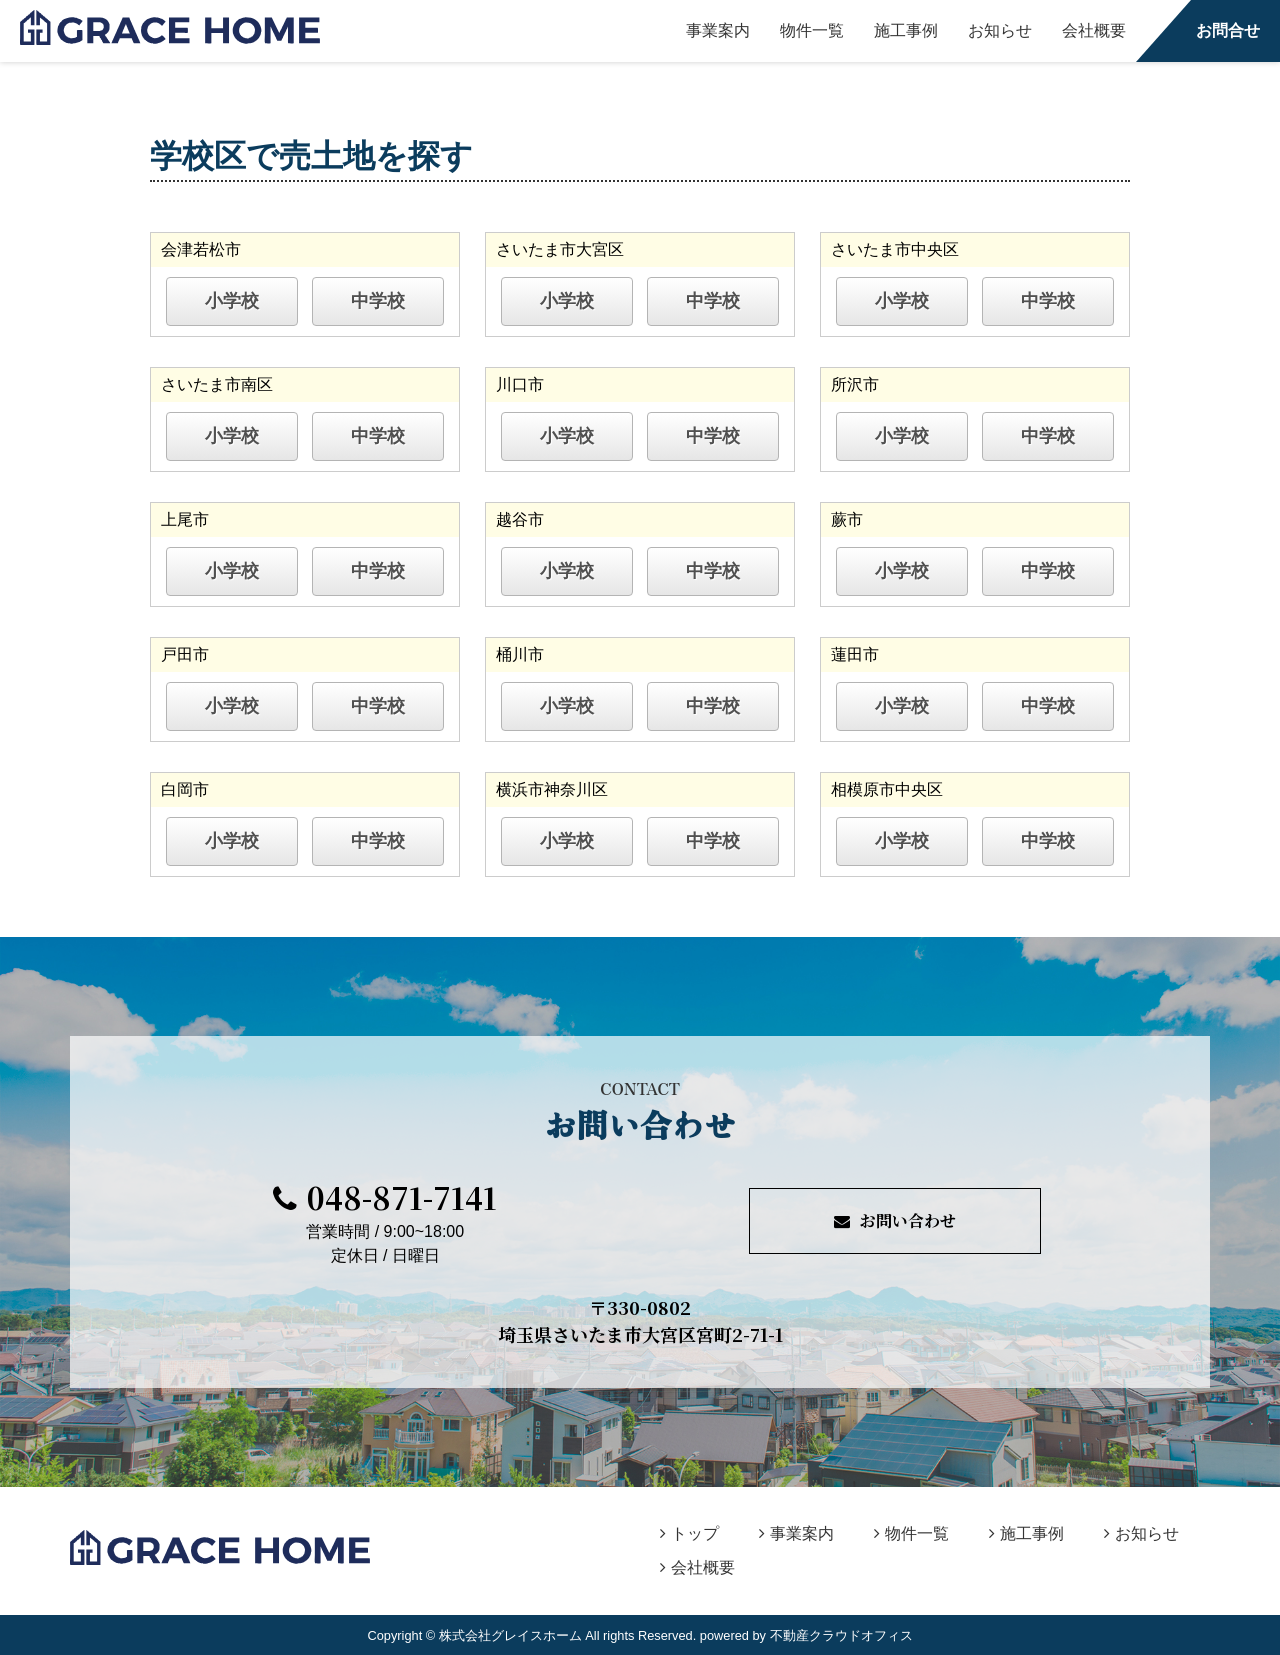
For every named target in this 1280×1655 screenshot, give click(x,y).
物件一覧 (812, 30)
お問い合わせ (895, 1220)
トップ (689, 1533)
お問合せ (1228, 30)
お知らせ (1000, 30)
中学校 (378, 301)
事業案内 (718, 30)
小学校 (232, 301)
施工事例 (906, 30)
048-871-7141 (385, 1197)
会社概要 (1094, 30)
